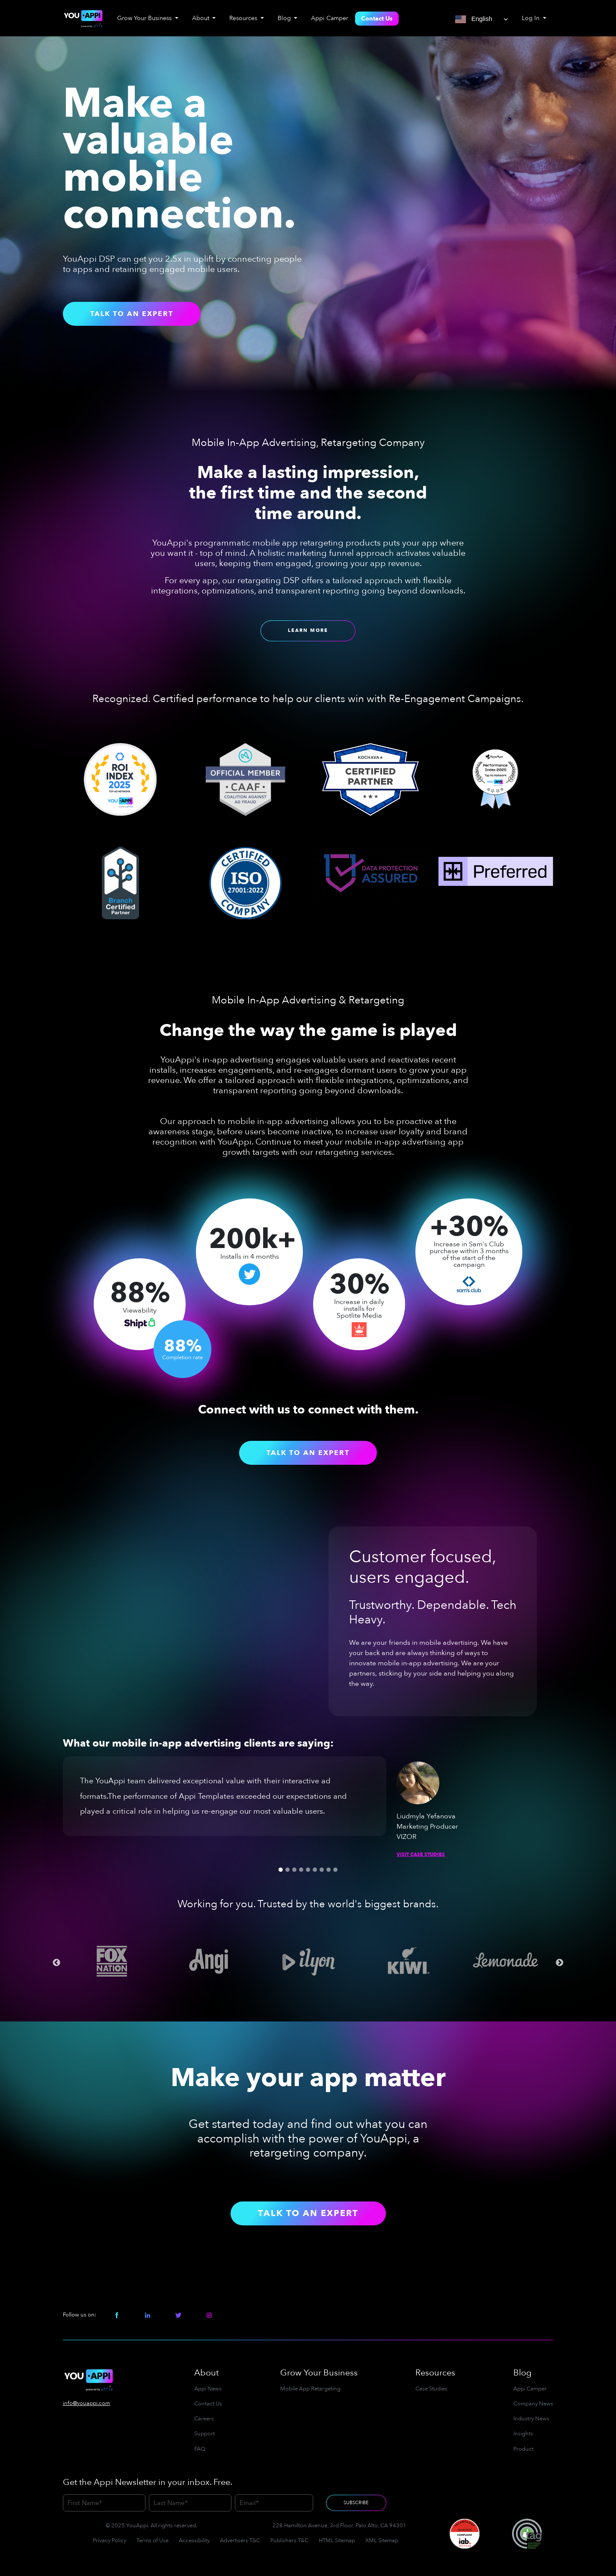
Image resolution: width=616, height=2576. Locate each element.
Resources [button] (244, 18)
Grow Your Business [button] (145, 18)
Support (204, 2433)
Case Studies (431, 2389)
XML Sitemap (381, 2540)
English (473, 19)
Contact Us (377, 19)
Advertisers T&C (240, 2540)
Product (523, 2449)
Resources (435, 2372)
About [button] (201, 18)
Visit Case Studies (421, 1854)
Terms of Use (152, 2540)
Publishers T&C (289, 2540)
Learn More (308, 630)
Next (559, 1963)
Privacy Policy (109, 2540)
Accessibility (194, 2540)
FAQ (199, 2449)
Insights (523, 2433)
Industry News (531, 2419)
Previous (56, 1963)
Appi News (208, 2389)
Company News (533, 2404)
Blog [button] (285, 18)
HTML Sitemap (337, 2540)
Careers (204, 2419)
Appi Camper (329, 18)
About (206, 2372)
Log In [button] (531, 18)
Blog (522, 2372)
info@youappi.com (86, 2403)
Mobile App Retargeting (310, 2389)
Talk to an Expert (131, 314)
